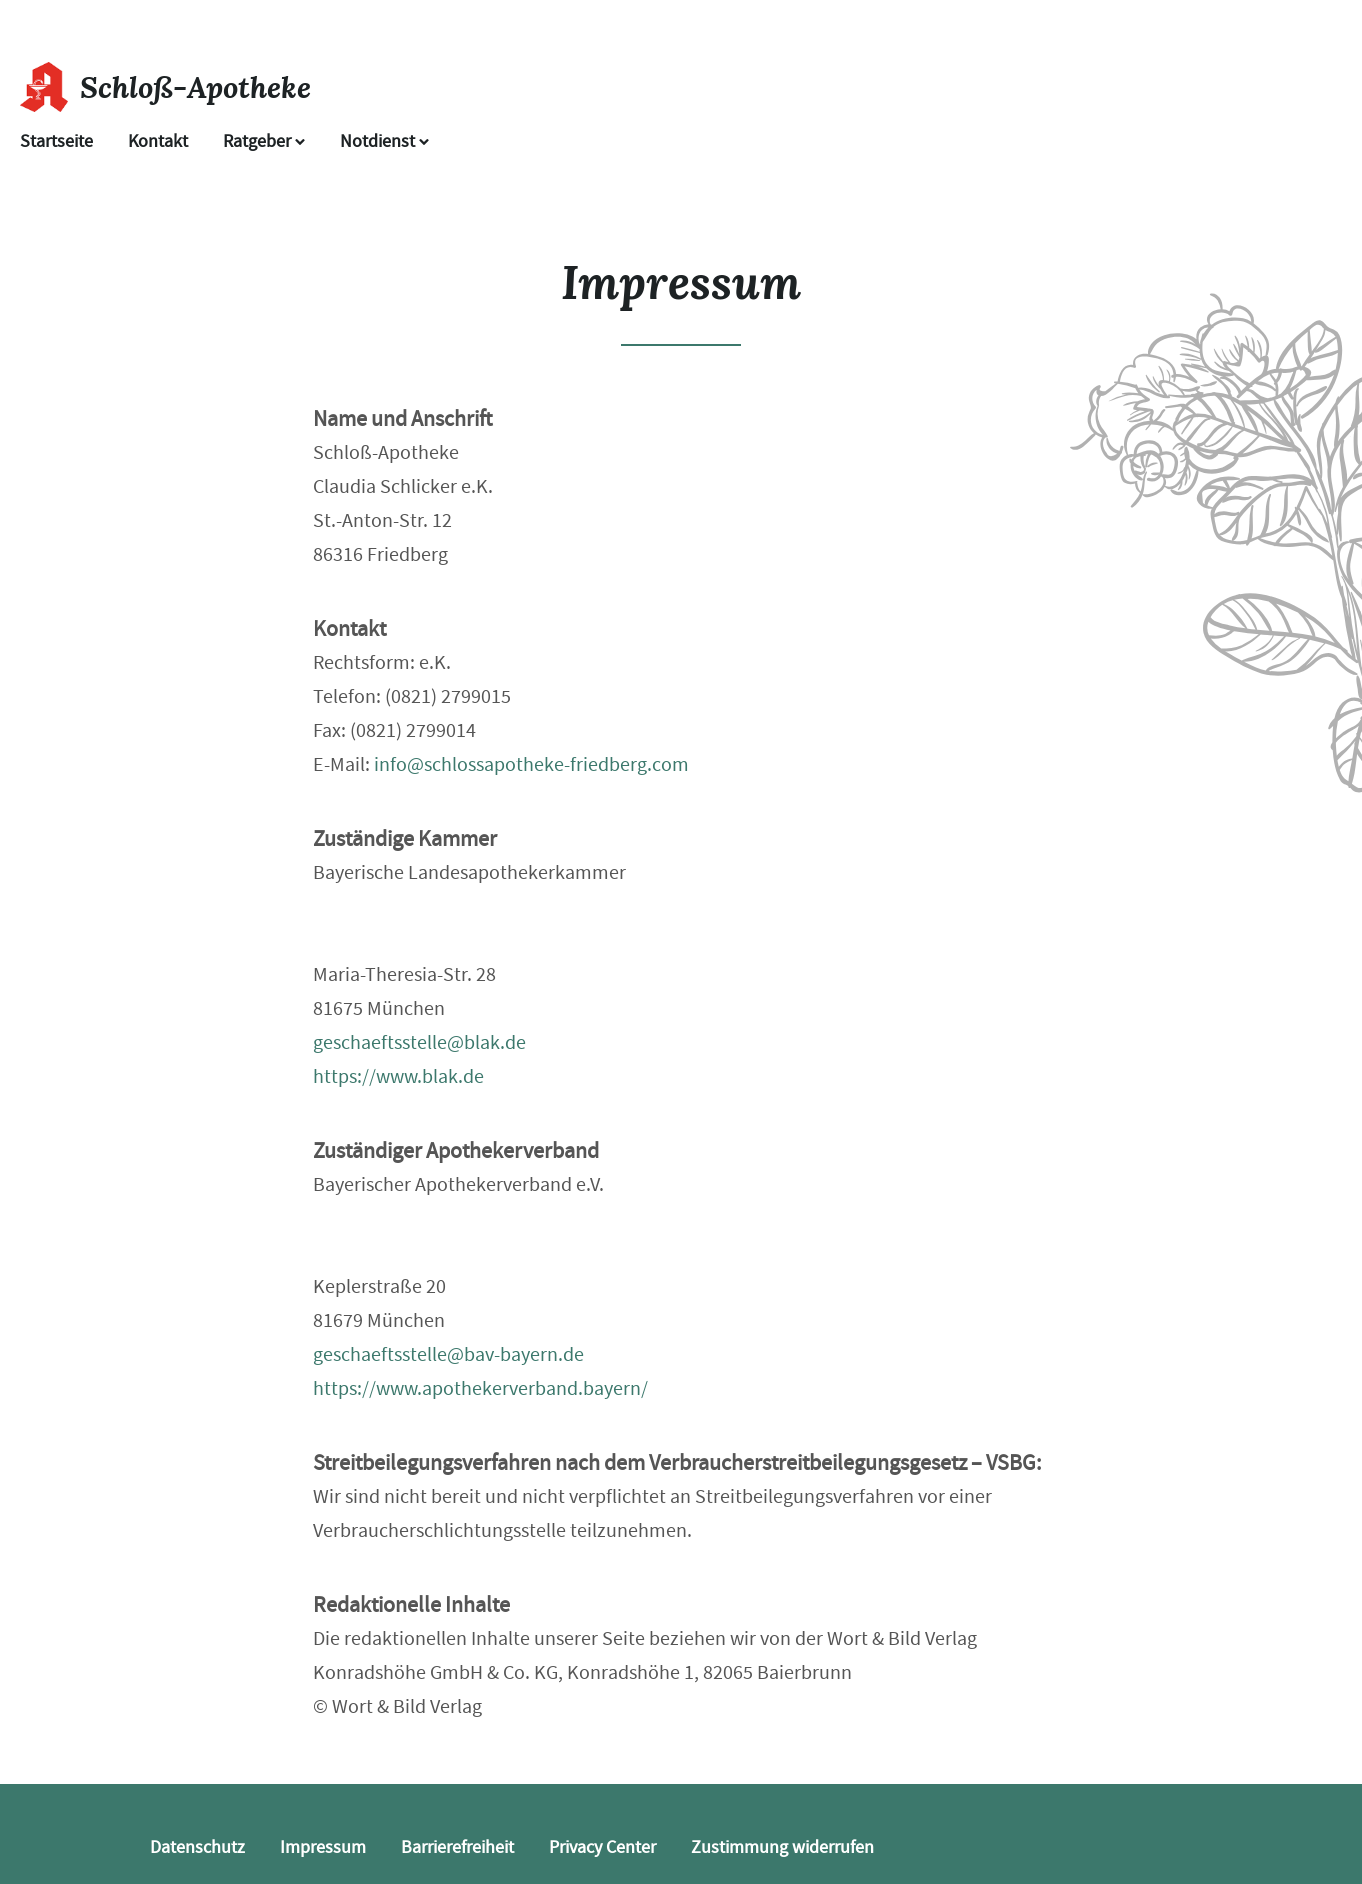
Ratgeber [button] (264, 141)
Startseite (56, 141)
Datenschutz (197, 1847)
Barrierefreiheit (457, 1847)
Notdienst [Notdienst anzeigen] (384, 141)
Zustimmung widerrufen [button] (782, 1847)
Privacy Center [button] (602, 1847)
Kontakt (158, 141)
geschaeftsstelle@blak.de (419, 1042)
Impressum (323, 1847)
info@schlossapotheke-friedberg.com (531, 764)
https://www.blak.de (398, 1076)
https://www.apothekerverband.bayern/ (480, 1388)
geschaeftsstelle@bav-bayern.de (448, 1354)
